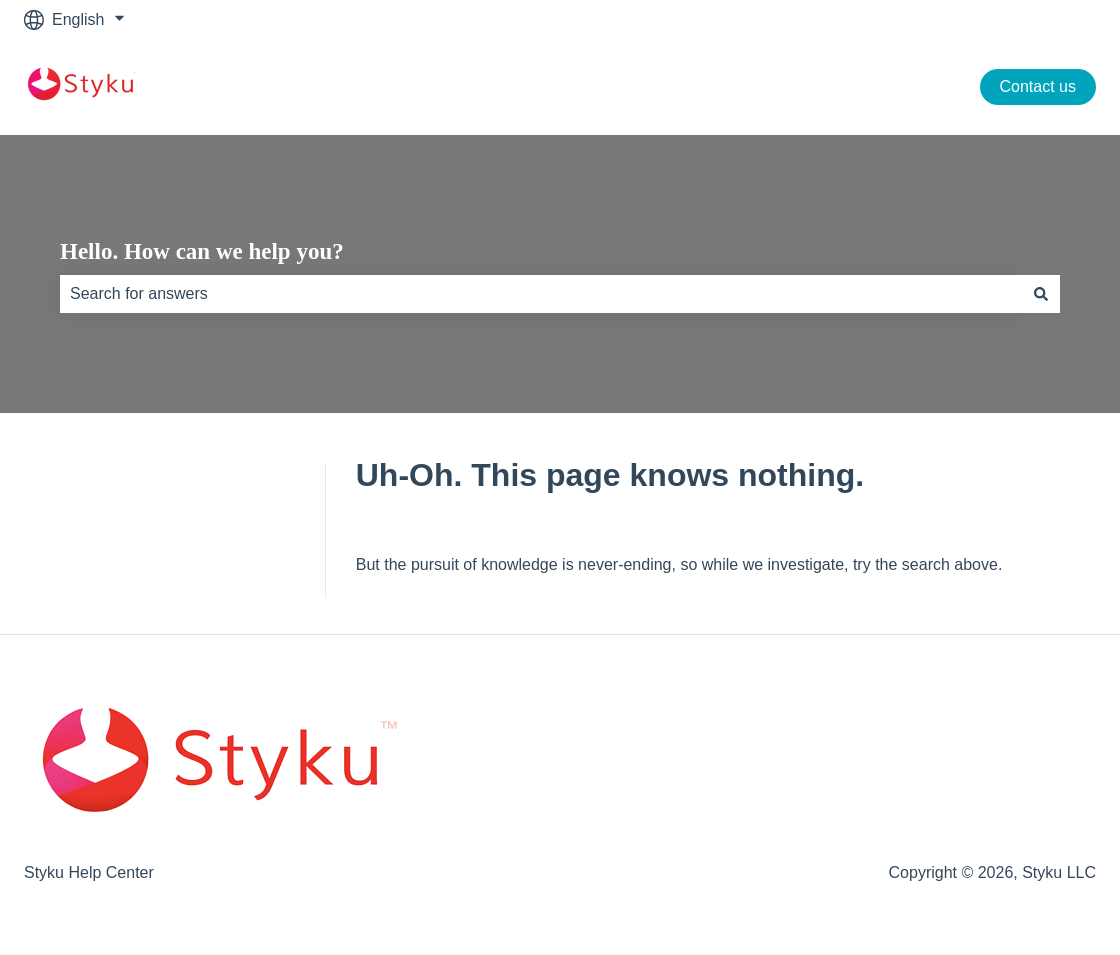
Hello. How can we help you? (202, 251)
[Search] (1041, 294)
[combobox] (541, 294)
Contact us (1038, 86)
